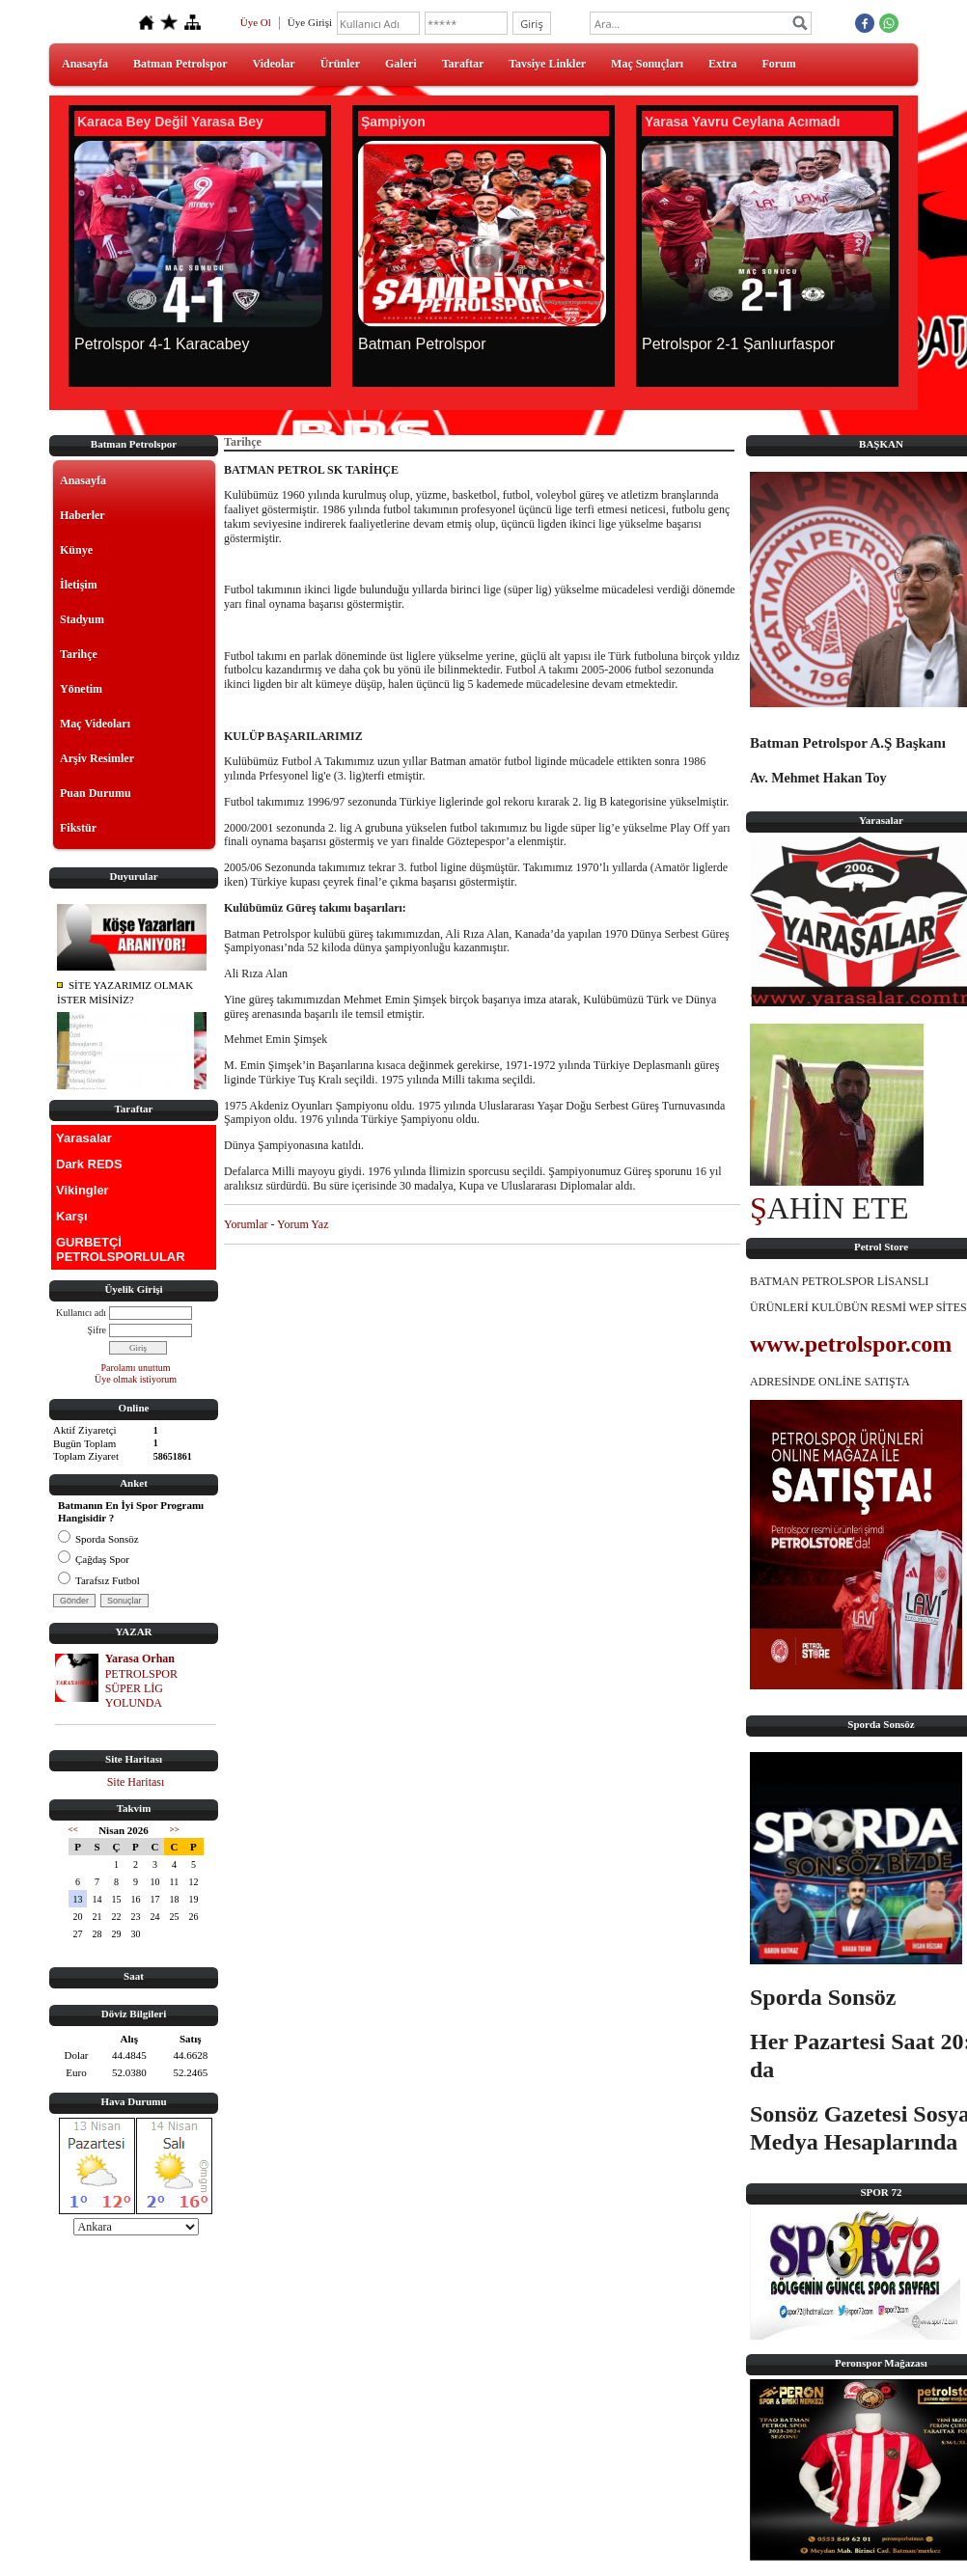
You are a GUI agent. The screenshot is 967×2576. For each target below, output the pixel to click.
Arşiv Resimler (97, 758)
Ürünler (340, 63)
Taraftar (463, 63)
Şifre (97, 1330)
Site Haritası (136, 1782)
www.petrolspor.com (851, 1344)
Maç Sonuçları (647, 63)
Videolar (273, 63)
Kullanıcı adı (81, 1312)
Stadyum (82, 619)
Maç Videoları (95, 723)
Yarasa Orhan (140, 1658)
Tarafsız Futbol (99, 1580)
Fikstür (78, 828)
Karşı (72, 1216)
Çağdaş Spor (93, 1559)
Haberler (82, 515)
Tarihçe (78, 654)
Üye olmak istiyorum (136, 1379)
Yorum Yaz (302, 1224)
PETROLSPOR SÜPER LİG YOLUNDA (141, 1688)
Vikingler (82, 1190)
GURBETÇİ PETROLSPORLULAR (120, 1249)
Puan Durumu (95, 793)
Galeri (401, 63)
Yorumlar (245, 1224)
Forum (778, 63)
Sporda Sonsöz (98, 1539)
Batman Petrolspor (180, 63)
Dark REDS (89, 1164)
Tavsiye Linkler (547, 63)
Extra (722, 63)
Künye (76, 550)
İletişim (78, 584)
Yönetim (81, 689)
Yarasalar (84, 1138)
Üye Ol (255, 22)
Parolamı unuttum (136, 1367)
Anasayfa (85, 63)
